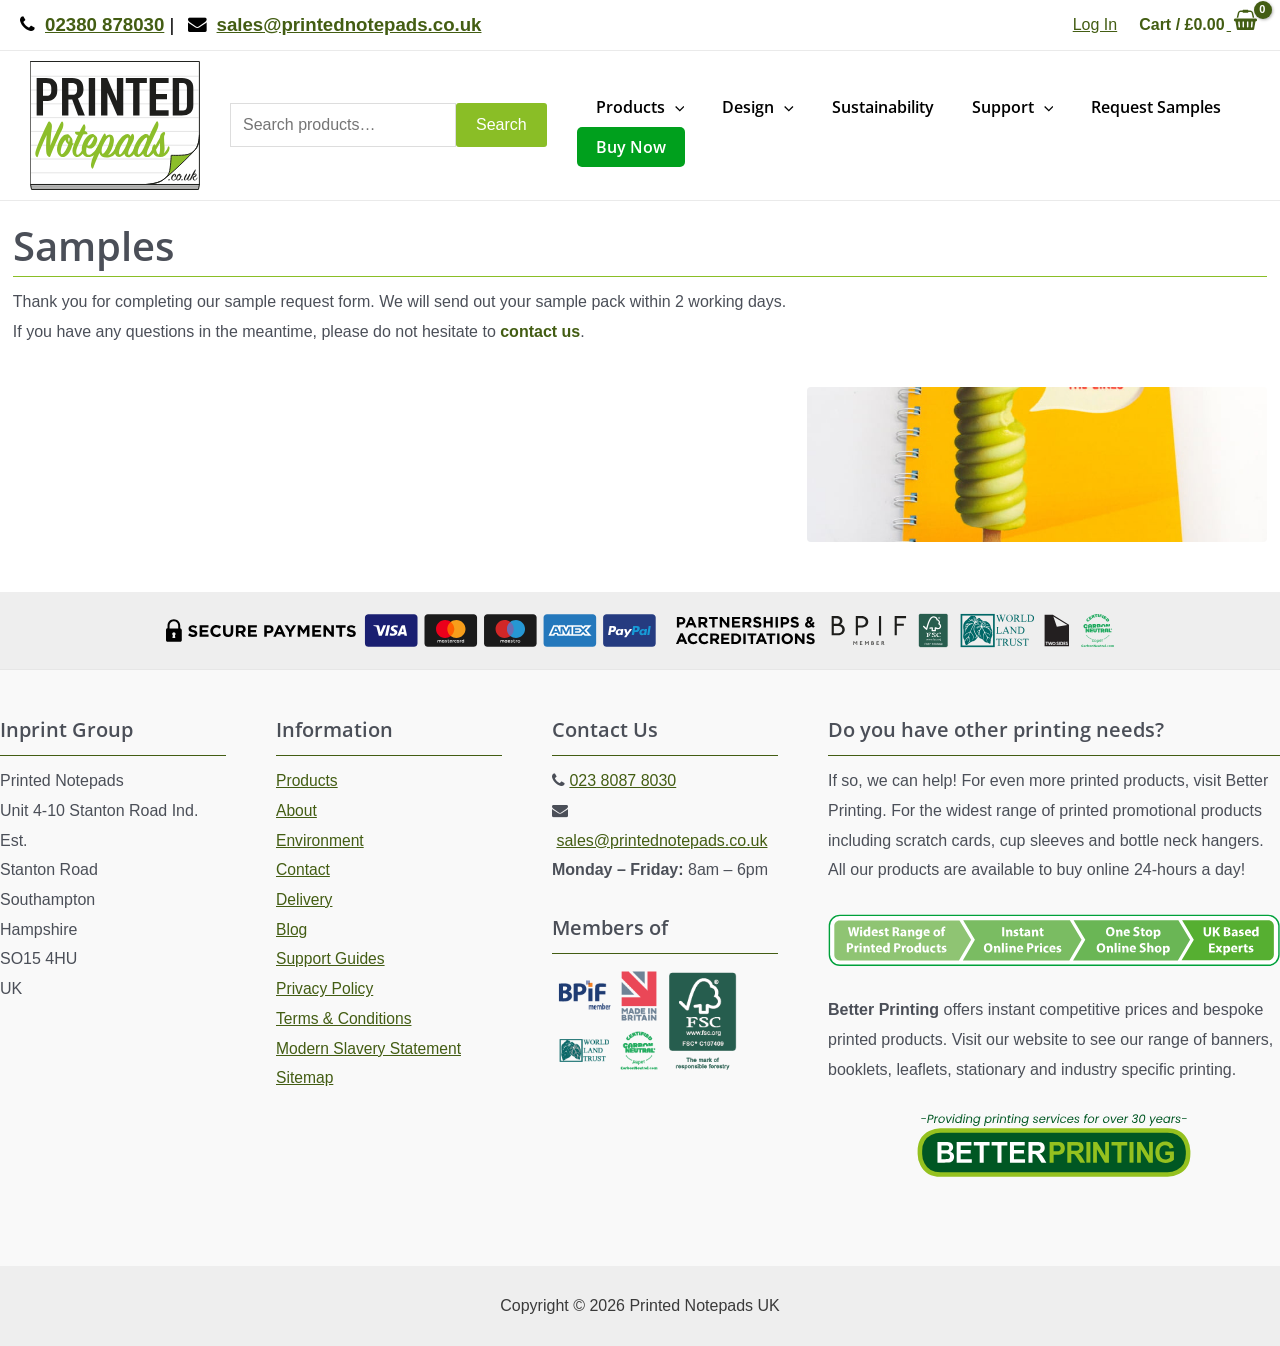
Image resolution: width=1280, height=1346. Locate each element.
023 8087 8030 (622, 780)
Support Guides (331, 958)
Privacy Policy (326, 988)
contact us (540, 331)
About (297, 810)
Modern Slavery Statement (370, 1048)
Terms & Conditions (345, 1018)
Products (307, 780)
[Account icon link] (1095, 25)
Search (501, 124)
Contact (303, 869)
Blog (292, 929)
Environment (321, 840)
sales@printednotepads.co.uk (661, 840)
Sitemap (305, 1077)
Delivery (305, 899)
